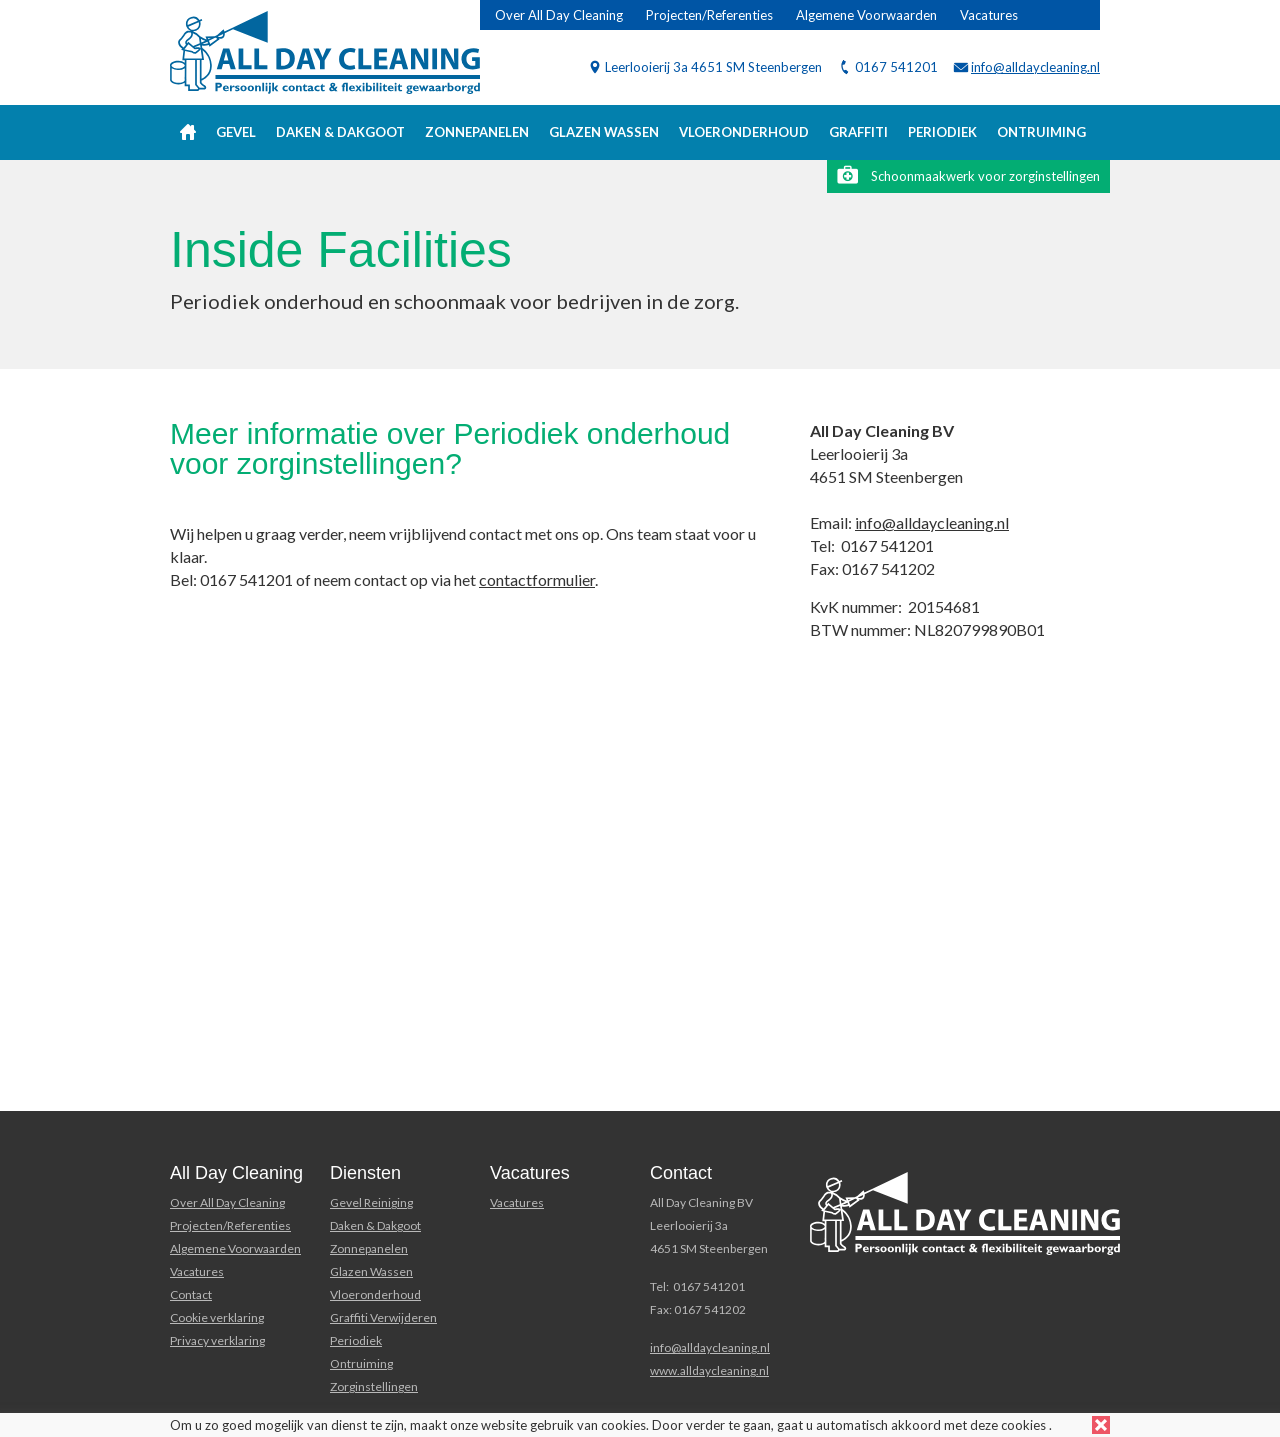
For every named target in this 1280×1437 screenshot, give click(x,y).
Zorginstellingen (374, 1386)
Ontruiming (1041, 132)
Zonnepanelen (477, 132)
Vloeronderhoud (744, 132)
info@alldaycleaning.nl (1035, 67)
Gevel (236, 132)
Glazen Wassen (371, 1271)
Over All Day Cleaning (559, 15)
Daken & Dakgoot (340, 132)
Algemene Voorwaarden (866, 15)
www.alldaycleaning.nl (709, 1370)
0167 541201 (896, 67)
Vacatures (989, 15)
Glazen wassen (604, 132)
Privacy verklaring (217, 1340)
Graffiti (858, 132)
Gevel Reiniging (371, 1202)
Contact (191, 1294)
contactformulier (537, 579)
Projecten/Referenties (709, 15)
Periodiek (942, 132)
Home (188, 132)
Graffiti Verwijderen (383, 1317)
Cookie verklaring (217, 1317)
